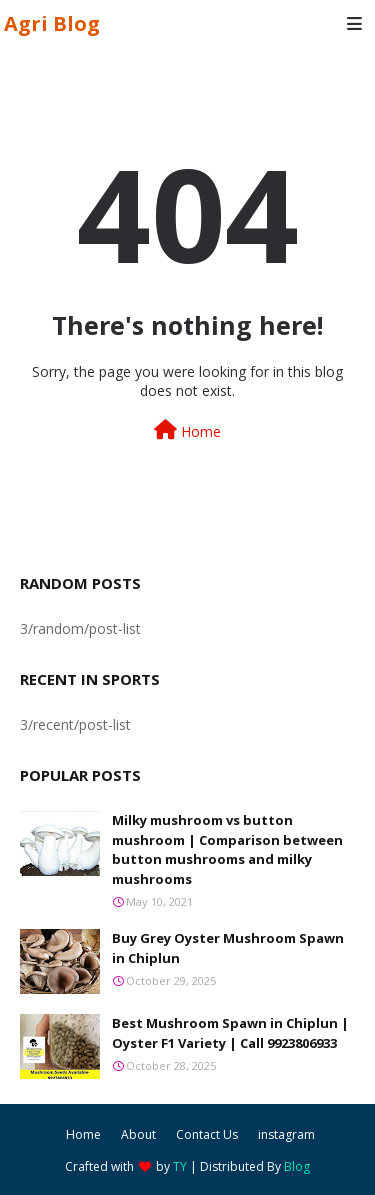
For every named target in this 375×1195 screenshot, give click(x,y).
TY (180, 1166)
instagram (286, 1134)
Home (187, 430)
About (138, 1134)
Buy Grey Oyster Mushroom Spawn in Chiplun (228, 948)
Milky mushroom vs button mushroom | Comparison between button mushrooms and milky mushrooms (227, 849)
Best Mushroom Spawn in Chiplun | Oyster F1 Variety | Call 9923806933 (230, 1033)
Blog (297, 1166)
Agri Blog (52, 23)
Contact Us (207, 1134)
